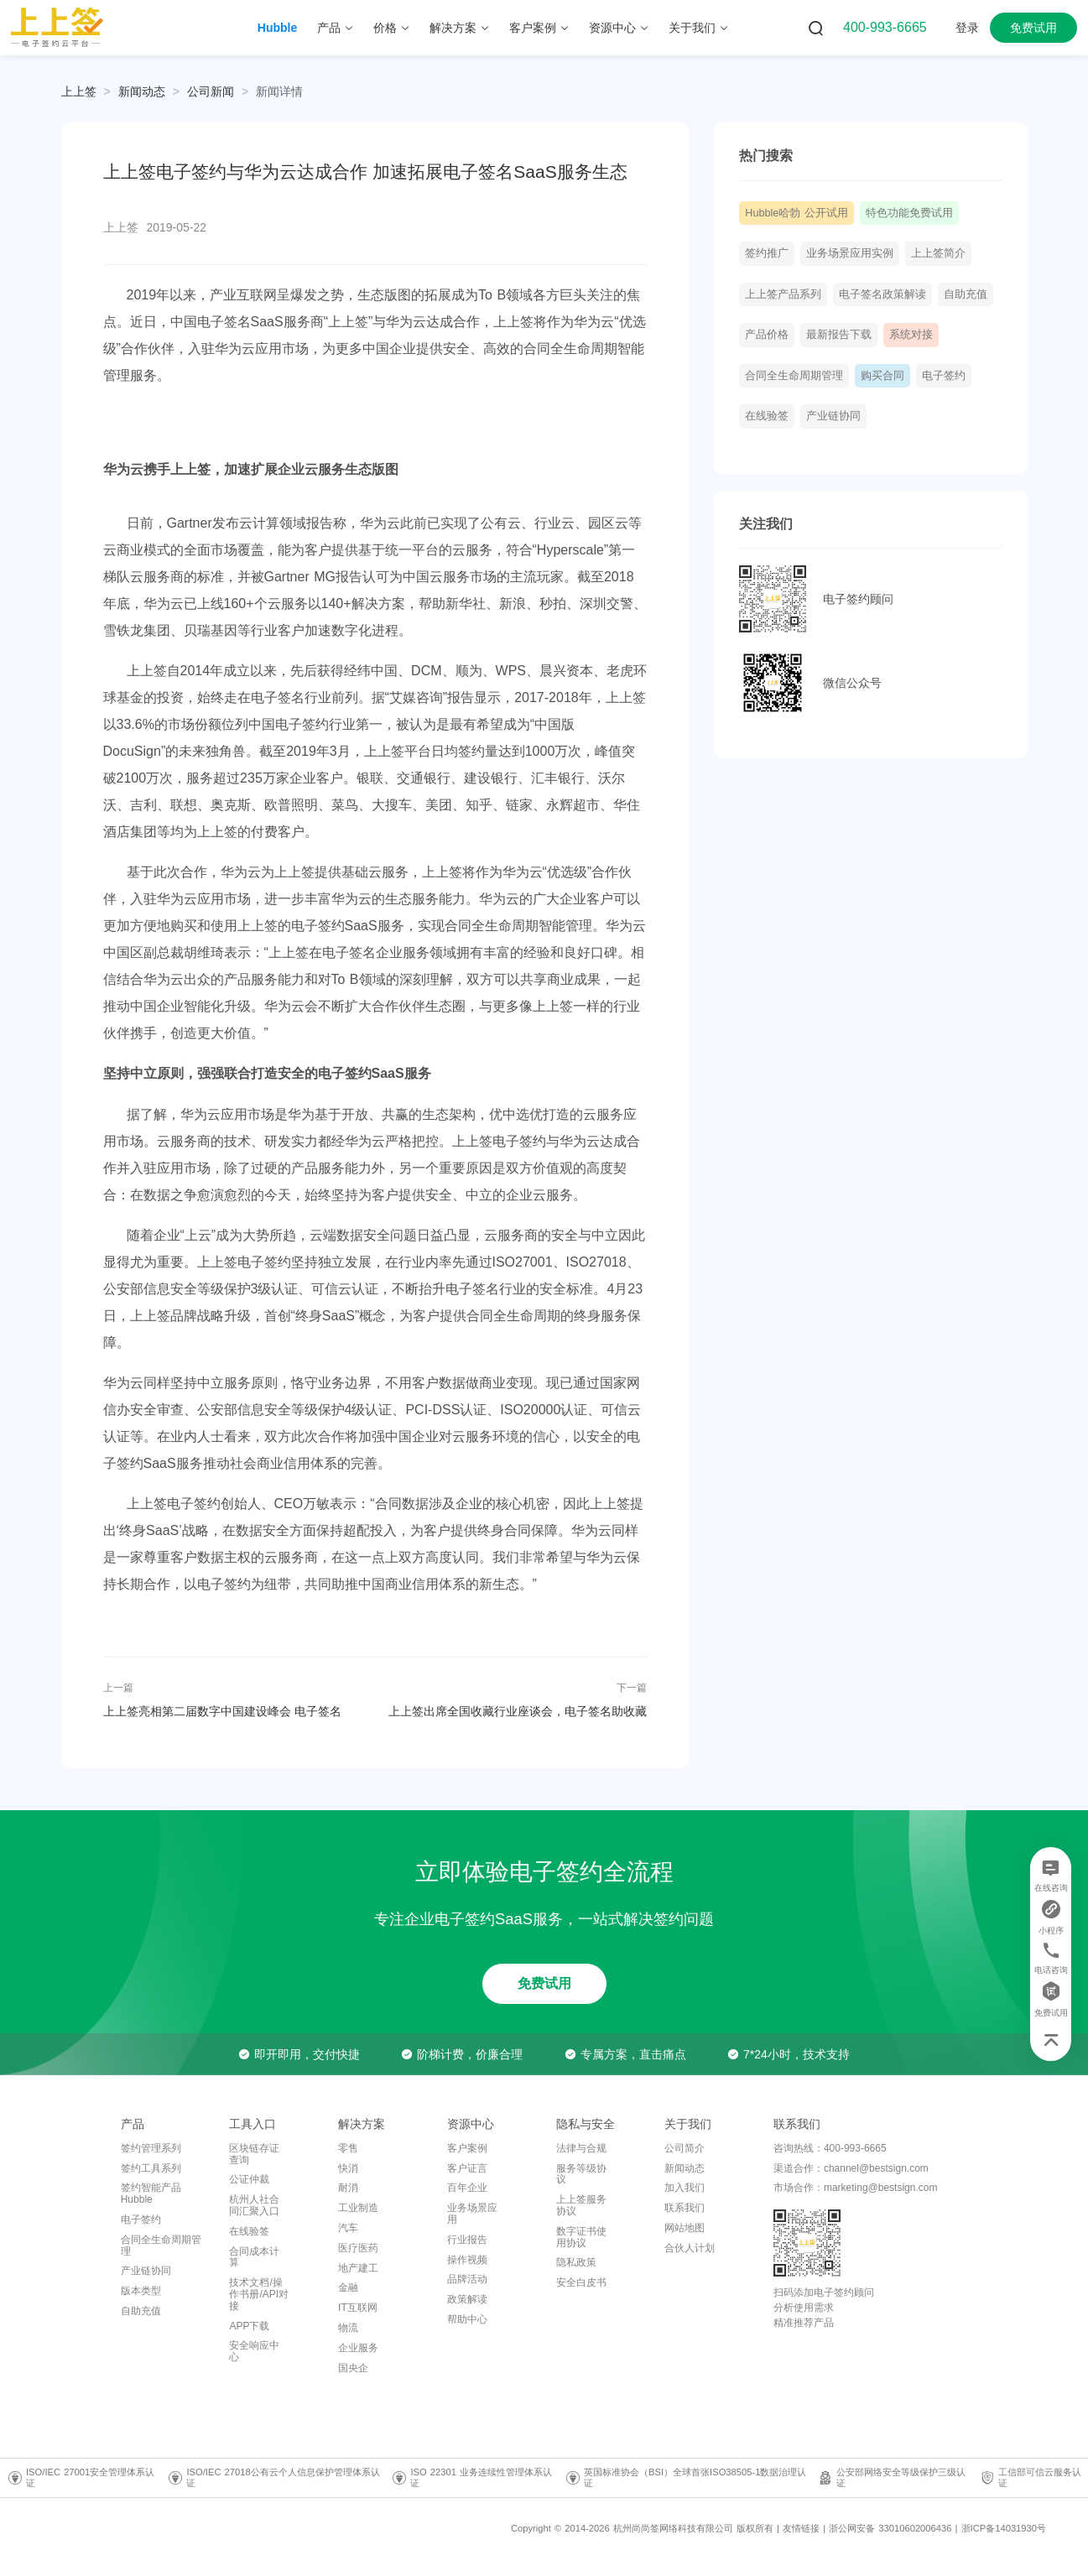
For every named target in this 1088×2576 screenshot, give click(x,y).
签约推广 (767, 253)
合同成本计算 (254, 2257)
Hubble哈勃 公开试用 (796, 213)
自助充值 (965, 294)
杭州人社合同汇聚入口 (254, 2205)
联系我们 (684, 2208)
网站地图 (684, 2228)
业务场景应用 (472, 2213)
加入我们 (684, 2188)
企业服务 (358, 2348)
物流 (348, 2328)
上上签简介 (938, 253)
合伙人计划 (689, 2248)
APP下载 (249, 2326)
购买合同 (882, 376)
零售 (348, 2148)
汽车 (348, 2228)
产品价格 (767, 335)
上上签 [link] (78, 91)
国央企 (353, 2368)
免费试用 (1033, 27)
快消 (348, 2168)
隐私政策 (576, 2262)
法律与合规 (581, 2148)
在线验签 (767, 416)
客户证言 (467, 2168)
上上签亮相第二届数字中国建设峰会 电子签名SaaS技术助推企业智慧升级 (222, 1711)
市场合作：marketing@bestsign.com (855, 2188)
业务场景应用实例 (849, 253)
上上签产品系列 (783, 294)
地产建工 (358, 2268)
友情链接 (801, 2528)
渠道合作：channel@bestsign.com (851, 2168)
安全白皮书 (581, 2282)
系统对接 (911, 335)
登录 (967, 27)
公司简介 (684, 2148)
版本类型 (141, 2291)
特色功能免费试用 (909, 213)
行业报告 (467, 2240)
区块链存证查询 (254, 2154)
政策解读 (467, 2299)
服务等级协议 (581, 2174)
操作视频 (467, 2260)
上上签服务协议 (581, 2205)
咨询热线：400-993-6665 (830, 2148)
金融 (348, 2287)
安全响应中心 (254, 2351)
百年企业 (467, 2188)
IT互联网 (357, 2307)
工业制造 (358, 2208)
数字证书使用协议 (581, 2237)
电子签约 (944, 376)
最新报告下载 (839, 335)
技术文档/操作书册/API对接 (259, 2294)
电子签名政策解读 (882, 294)
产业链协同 (833, 416)
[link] (141, 91)
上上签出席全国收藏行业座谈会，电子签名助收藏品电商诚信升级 (517, 1711)
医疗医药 (358, 2248)
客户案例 (467, 2148)
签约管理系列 (151, 2148)
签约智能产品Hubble (151, 2193)
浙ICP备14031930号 (1003, 2528)
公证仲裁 (249, 2179)
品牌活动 (467, 2279)
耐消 (348, 2188)
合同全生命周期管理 (794, 376)
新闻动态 (141, 91)
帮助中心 (467, 2319)
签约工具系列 (151, 2168)
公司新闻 (210, 91)
